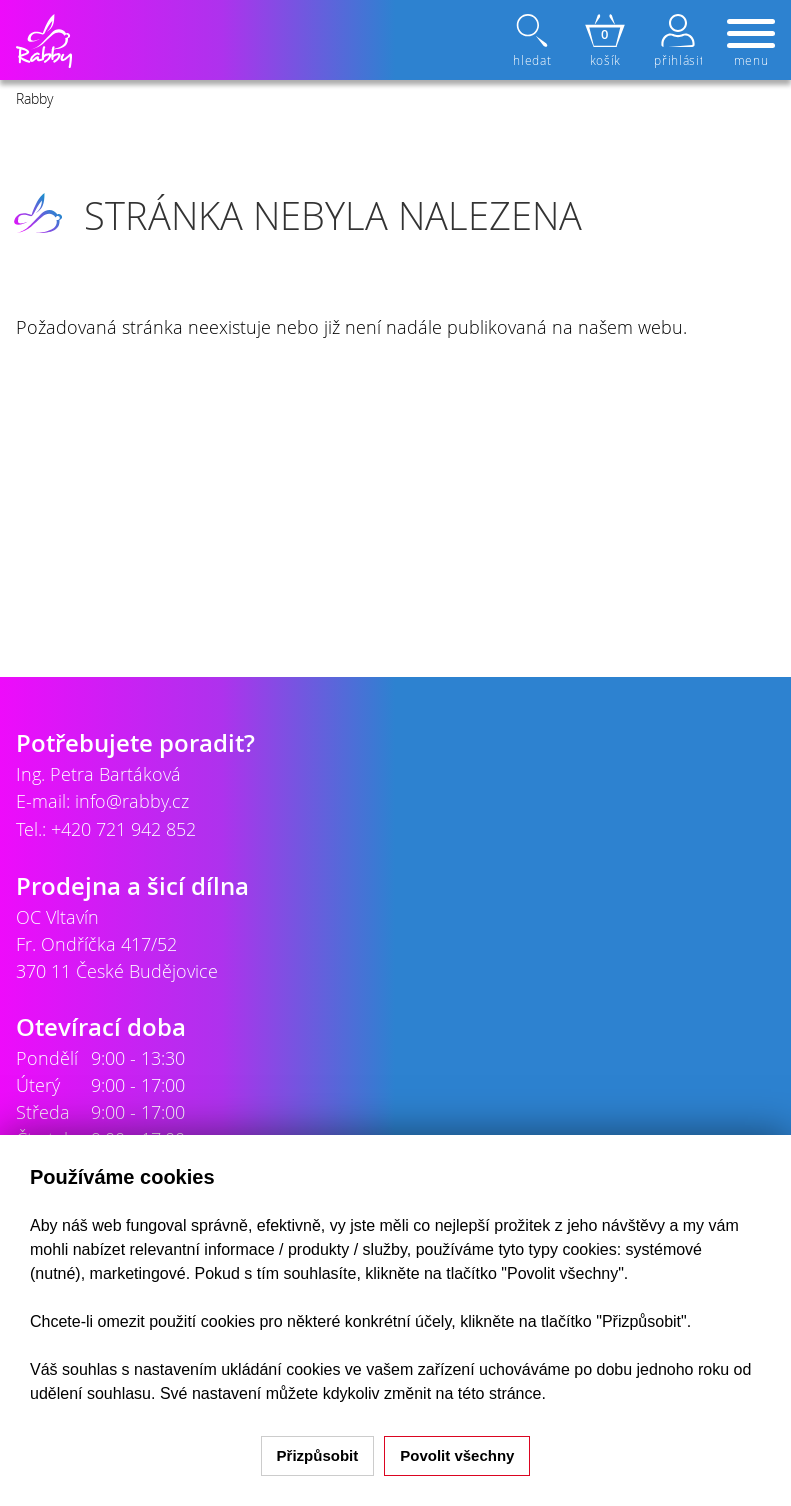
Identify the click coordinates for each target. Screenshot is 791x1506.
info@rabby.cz (132, 801)
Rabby (34, 98)
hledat (534, 41)
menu (751, 44)
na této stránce (489, 1393)
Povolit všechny (457, 1455)
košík (605, 41)
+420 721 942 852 (123, 829)
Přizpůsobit (318, 1455)
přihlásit (678, 41)
